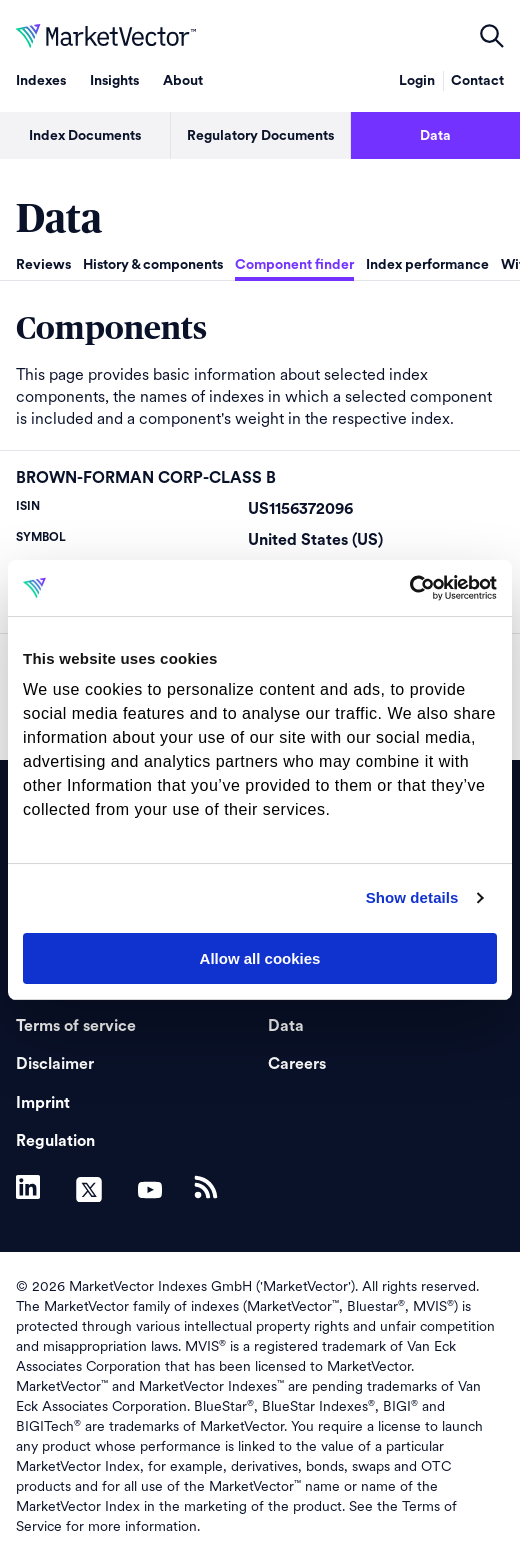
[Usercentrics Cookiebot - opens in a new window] (409, 588)
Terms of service (76, 1026)
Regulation (55, 1141)
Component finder (294, 265)
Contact (477, 81)
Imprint (43, 1103)
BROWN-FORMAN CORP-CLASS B (146, 478)
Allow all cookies (260, 958)
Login (417, 81)
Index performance (427, 265)
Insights (114, 81)
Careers (297, 1064)
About (183, 81)
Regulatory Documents (260, 136)
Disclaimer (55, 1064)
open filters (492, 36)
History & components (153, 265)
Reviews (43, 265)
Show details (412, 897)
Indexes (41, 81)
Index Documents (85, 136)
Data (435, 136)
